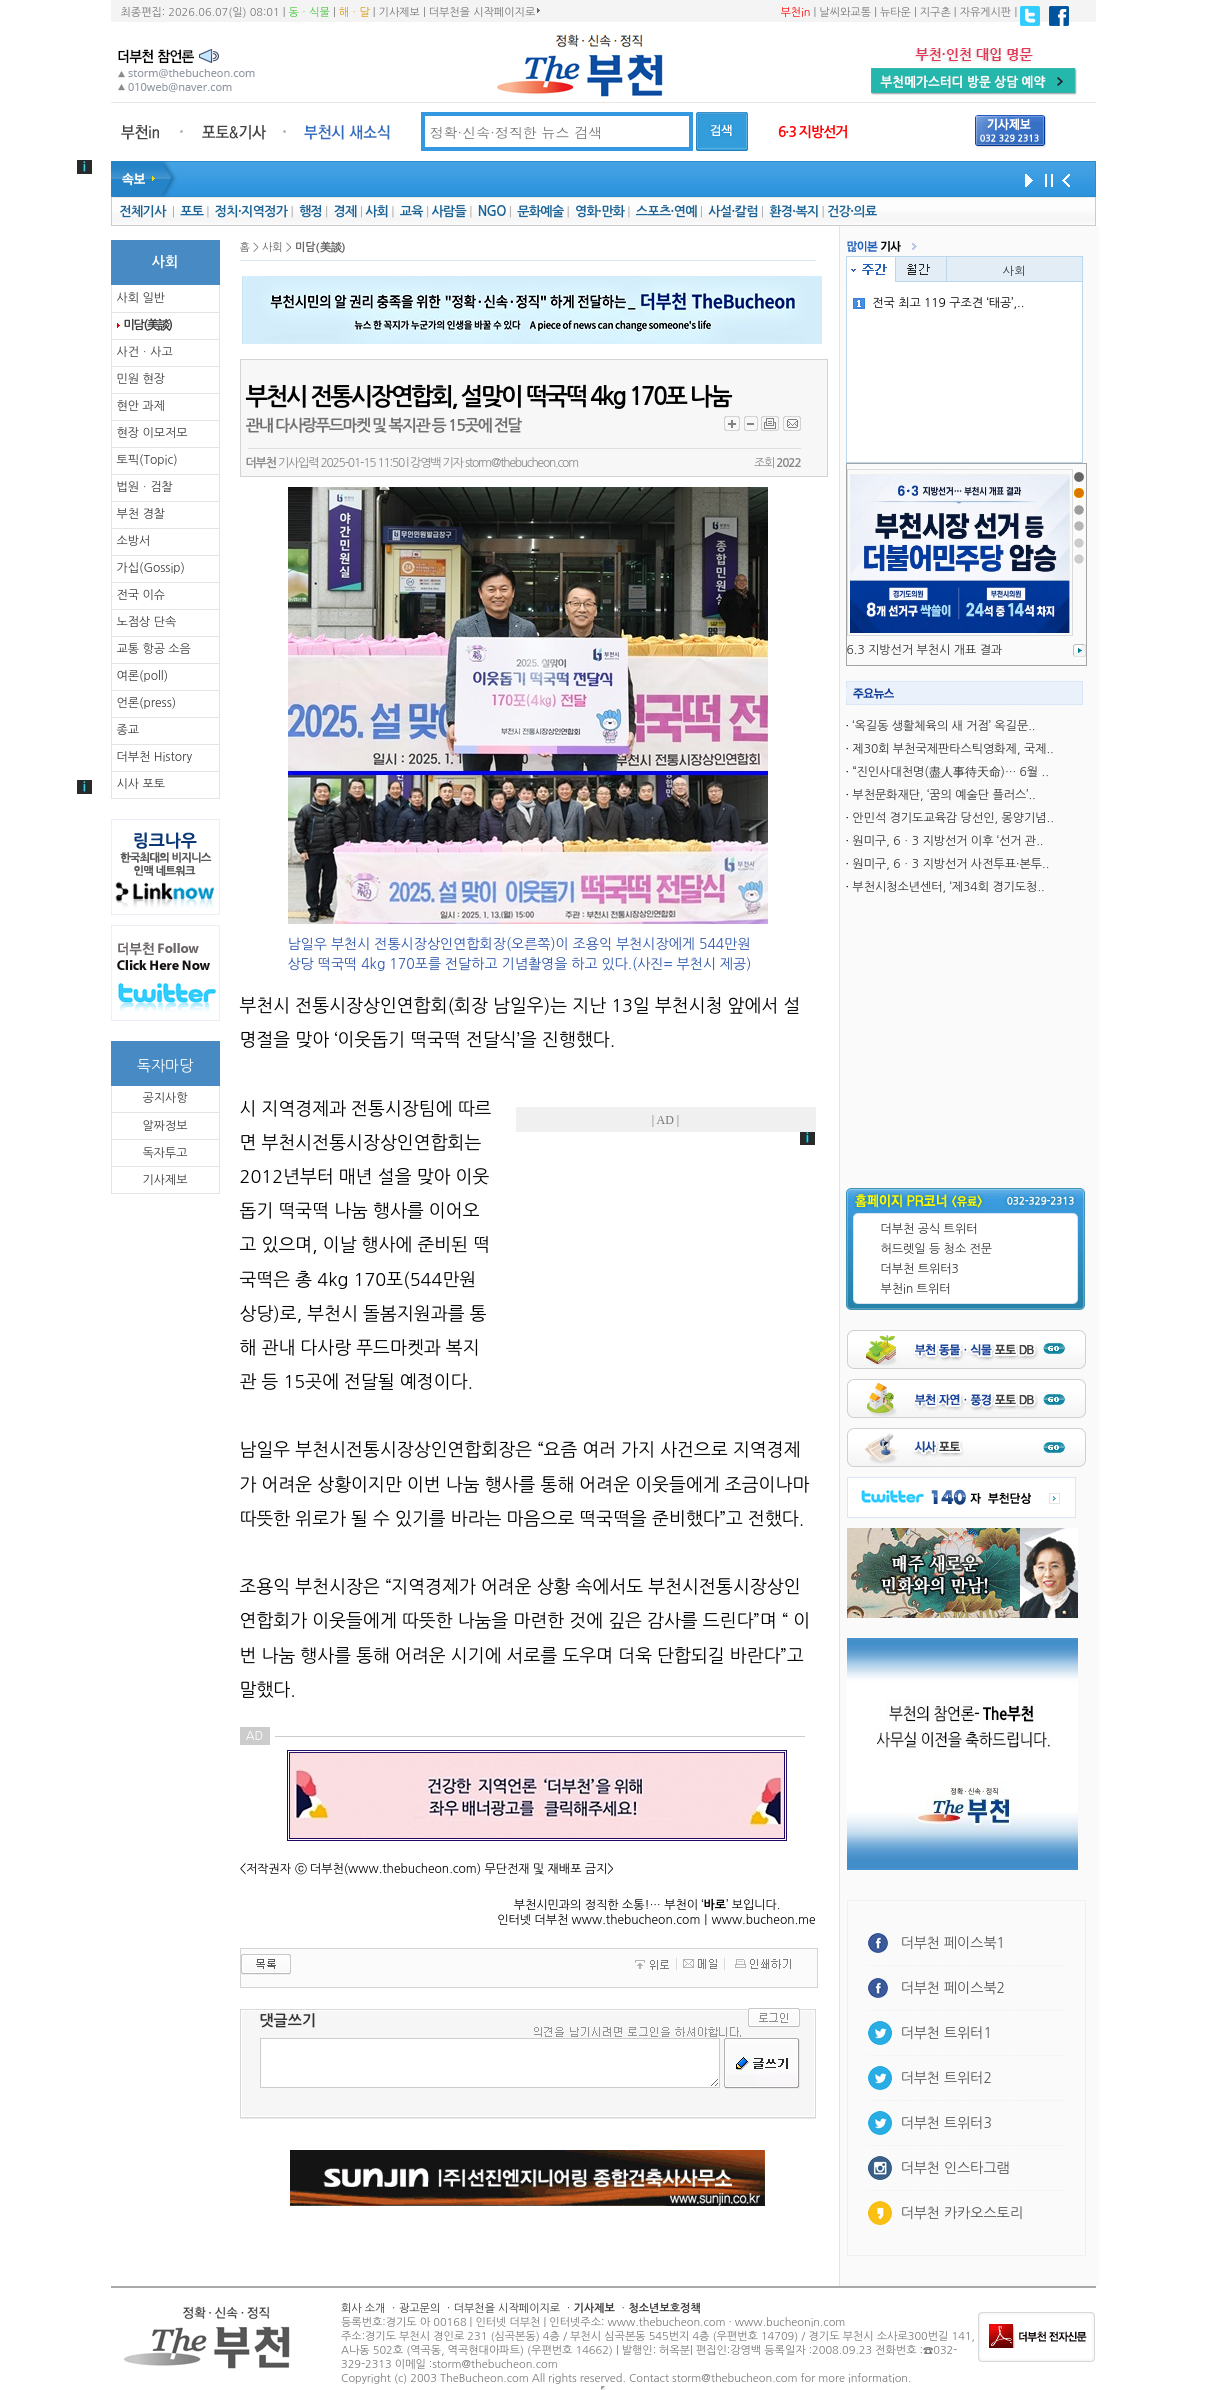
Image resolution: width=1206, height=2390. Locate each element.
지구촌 (935, 12)
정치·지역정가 (251, 211)
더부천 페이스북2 (953, 1988)
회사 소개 (363, 2308)
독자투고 (164, 1153)
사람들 (448, 211)
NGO (492, 211)
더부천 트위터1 (946, 2033)
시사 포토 (141, 784)
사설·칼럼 (732, 211)
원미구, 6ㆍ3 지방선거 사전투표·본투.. (950, 864)
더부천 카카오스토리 (962, 2213)
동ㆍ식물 (309, 12)
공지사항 (164, 1098)
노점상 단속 (147, 622)
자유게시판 (986, 12)
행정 (310, 211)
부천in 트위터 (916, 1289)
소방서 (134, 541)
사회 (376, 211)
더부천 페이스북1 (953, 1943)
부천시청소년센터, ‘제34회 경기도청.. (948, 887)
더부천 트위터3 (920, 1269)
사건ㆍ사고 (145, 352)
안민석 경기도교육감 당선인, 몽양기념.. (952, 818)
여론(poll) (143, 676)
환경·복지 (793, 211)
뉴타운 (895, 12)
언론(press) (147, 703)
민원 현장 (141, 379)
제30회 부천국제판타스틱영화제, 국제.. (952, 749)
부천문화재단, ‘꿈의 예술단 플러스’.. (943, 795)
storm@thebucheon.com (521, 463)
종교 (128, 730)
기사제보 (399, 12)
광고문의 (419, 2308)
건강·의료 (851, 211)
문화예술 (540, 211)
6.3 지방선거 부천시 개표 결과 (925, 650)
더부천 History (154, 757)
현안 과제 (141, 406)
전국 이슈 (141, 595)
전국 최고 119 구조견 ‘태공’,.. (938, 303)
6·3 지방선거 (813, 132)
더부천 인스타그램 (955, 2168)
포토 (191, 211)
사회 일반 (141, 298)
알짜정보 (164, 1126)
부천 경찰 (141, 514)
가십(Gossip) (151, 568)
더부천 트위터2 (946, 2078)
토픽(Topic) (147, 460)
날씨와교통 (845, 12)
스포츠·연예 (666, 211)
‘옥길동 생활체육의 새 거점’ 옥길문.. (943, 726)
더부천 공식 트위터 (929, 1229)
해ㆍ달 (354, 12)
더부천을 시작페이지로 (484, 12)
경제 (345, 211)
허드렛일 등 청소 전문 (937, 1249)
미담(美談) (148, 325)
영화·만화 (599, 211)
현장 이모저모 (152, 433)
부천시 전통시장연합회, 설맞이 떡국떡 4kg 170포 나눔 (488, 397)
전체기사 (142, 211)
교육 (411, 211)
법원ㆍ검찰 (145, 487)
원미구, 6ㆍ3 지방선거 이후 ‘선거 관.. (947, 841)
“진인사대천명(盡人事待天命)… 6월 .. (950, 772)
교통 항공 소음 (154, 649)
